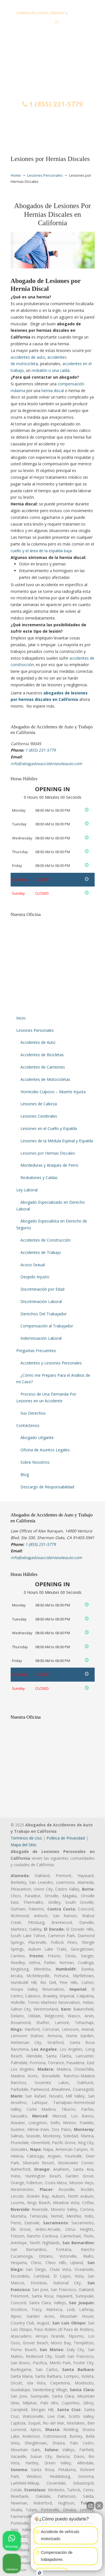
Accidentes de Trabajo (40, 1252)
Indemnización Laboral (41, 1338)
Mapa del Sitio (23, 1844)
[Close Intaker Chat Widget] (99, 2506)
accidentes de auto (28, 357)
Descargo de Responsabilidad (47, 1487)
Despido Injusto (34, 1276)
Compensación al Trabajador (46, 1326)
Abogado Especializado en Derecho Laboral (50, 1206)
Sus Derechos (33, 1413)
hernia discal (52, 390)
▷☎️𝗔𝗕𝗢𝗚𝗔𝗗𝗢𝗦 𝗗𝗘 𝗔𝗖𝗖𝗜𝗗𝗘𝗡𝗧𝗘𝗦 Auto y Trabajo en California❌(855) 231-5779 (53, 68)
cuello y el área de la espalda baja (41, 550)
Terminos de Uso (26, 1838)
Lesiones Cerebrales (38, 1116)
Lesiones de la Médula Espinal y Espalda (56, 1140)
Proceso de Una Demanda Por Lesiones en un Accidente (46, 1397)
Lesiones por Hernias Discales (47, 1153)
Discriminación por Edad (42, 1289)
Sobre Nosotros (35, 1462)
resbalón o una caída (50, 370)
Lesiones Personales (45, 175)
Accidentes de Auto (37, 1042)
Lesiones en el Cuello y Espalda (48, 1128)
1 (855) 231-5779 (52, 104)
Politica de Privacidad (65, 1838)
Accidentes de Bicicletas (42, 1054)
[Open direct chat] (90, 2506)
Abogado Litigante (37, 1437)
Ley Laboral (27, 1190)
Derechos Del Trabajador (43, 1313)
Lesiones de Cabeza (38, 1103)
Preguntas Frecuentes (36, 1350)
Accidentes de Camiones (42, 1067)
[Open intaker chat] (39, 2572)
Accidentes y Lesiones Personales (51, 1363)
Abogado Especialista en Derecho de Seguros (51, 1224)
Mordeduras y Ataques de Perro (49, 1165)
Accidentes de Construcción (45, 1240)
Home (16, 175)
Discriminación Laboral (41, 1301)
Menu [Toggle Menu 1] (22, 132)
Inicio (21, 1018)
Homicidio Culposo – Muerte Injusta (53, 1091)
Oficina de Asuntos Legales (45, 1449)
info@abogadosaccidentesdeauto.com (52, 31)
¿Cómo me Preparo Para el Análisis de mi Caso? (53, 1379)
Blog (24, 1474)
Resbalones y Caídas (39, 1177)
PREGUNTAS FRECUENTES (53, 4)
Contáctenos (27, 1425)
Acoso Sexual (32, 1264)
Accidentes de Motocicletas (45, 1079)
